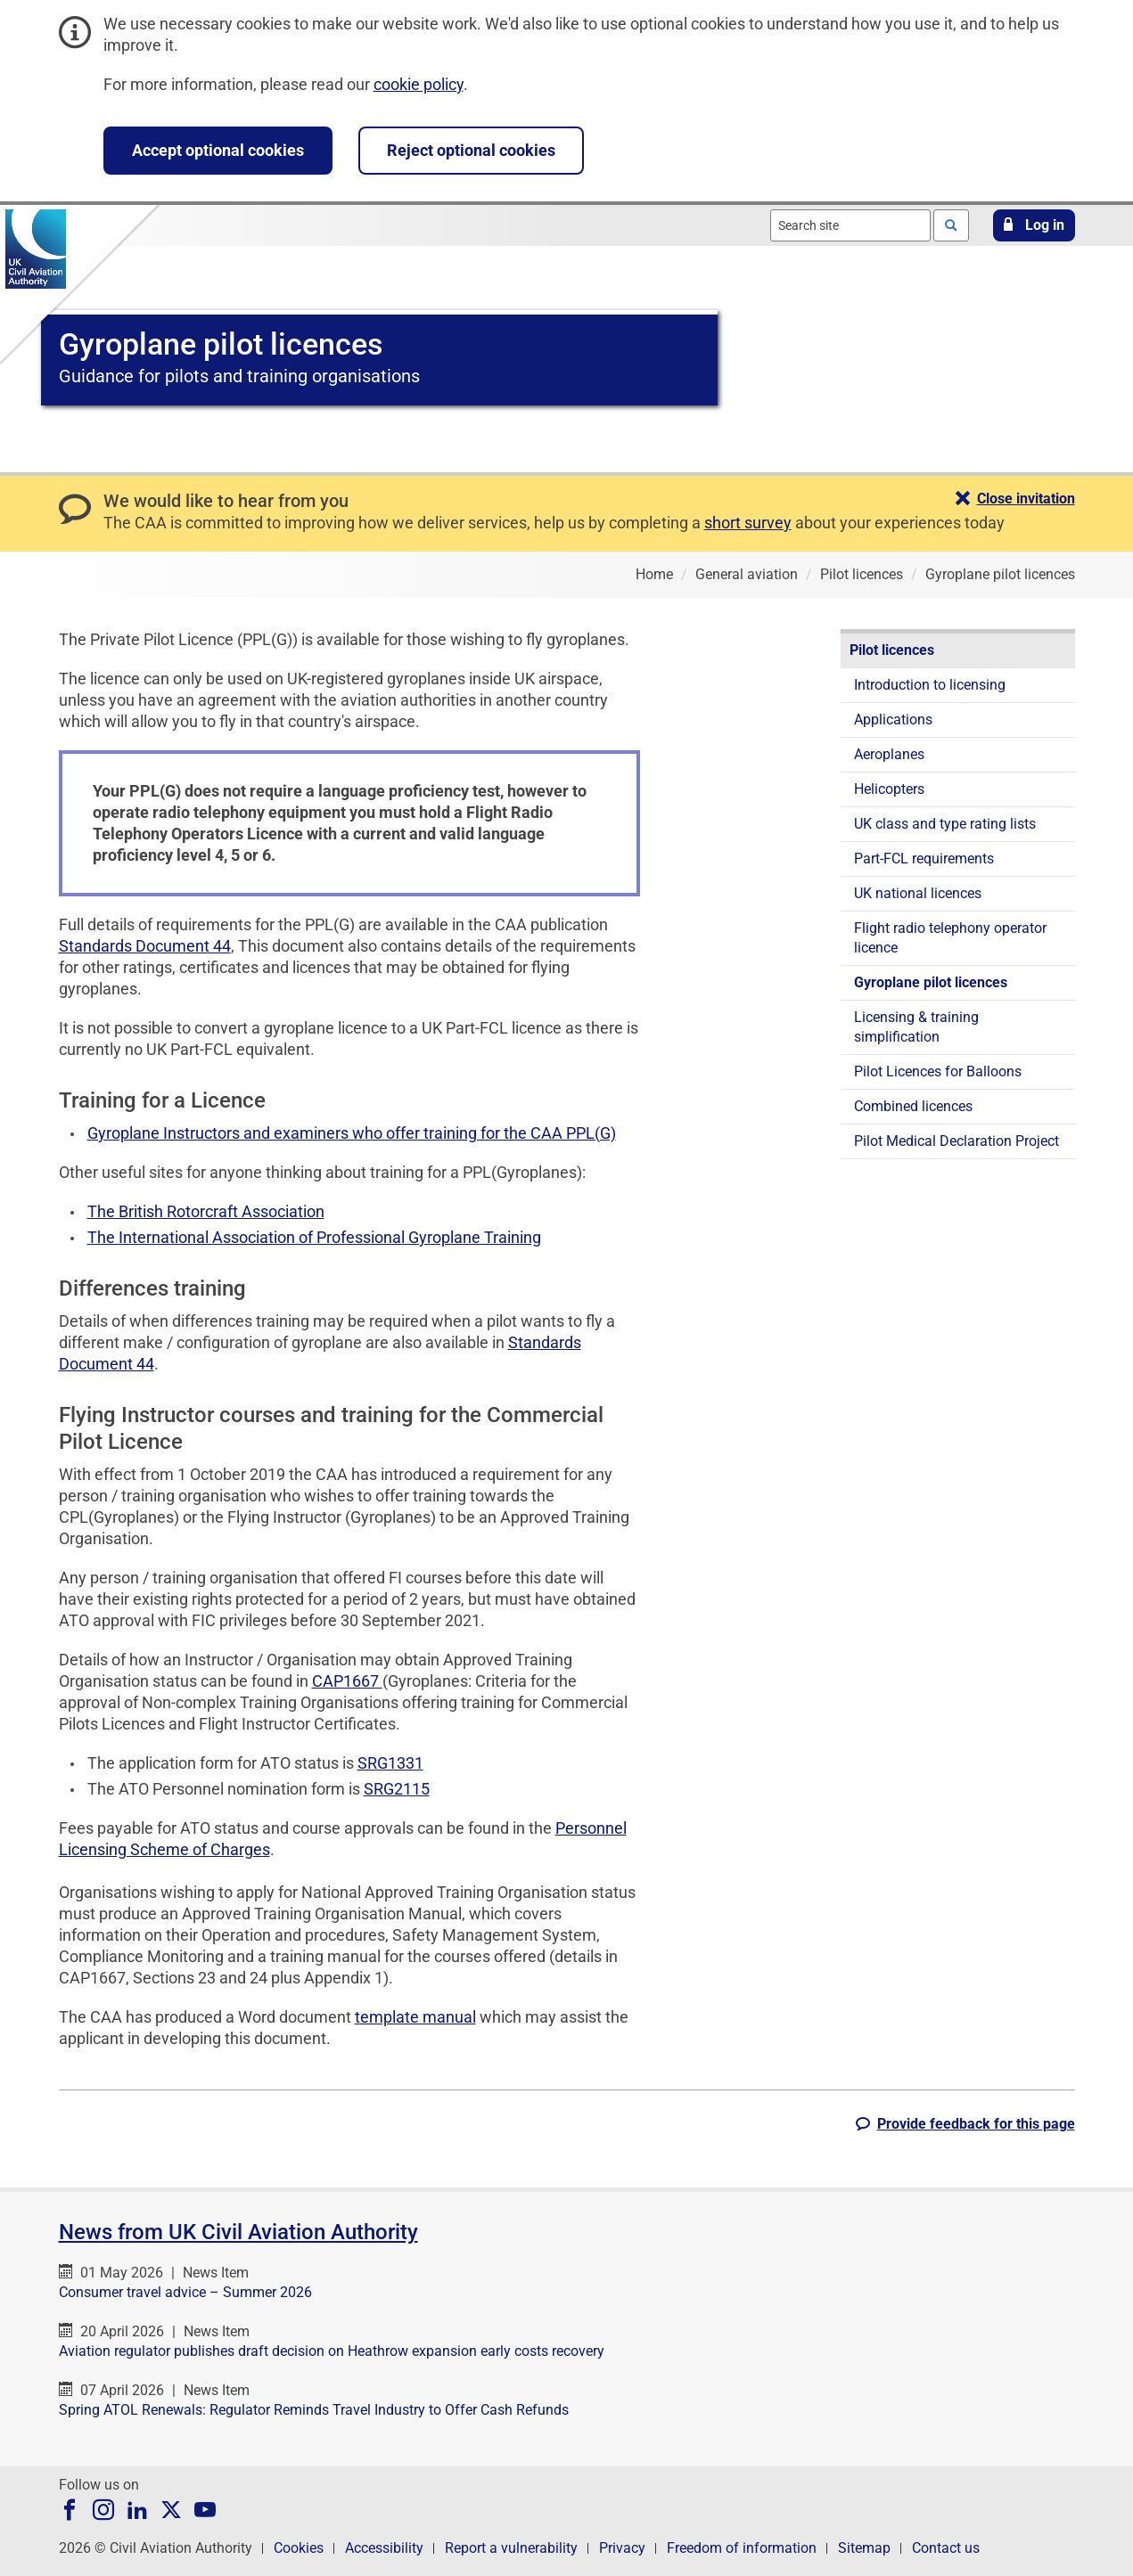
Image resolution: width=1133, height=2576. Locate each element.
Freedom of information (742, 2547)
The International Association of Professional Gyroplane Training (314, 1237)
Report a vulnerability (511, 2547)
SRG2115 (397, 1788)
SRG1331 (390, 1763)
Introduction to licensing (930, 684)
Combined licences (913, 1106)
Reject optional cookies (471, 150)
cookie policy (419, 84)
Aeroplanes (889, 754)
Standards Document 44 (145, 945)
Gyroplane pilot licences (930, 982)
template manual (415, 2017)
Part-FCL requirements (924, 858)
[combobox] (850, 225)
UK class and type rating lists (945, 823)
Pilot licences (892, 650)
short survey (748, 522)
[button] (1034, 225)
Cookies (299, 2547)
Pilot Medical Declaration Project (956, 1141)
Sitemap (864, 2547)
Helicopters (889, 789)
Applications (893, 719)
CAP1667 (347, 1681)
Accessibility (384, 2547)
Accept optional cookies (218, 150)
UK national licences (917, 893)
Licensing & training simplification (916, 1027)
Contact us (946, 2547)
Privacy (622, 2547)
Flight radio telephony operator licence (950, 938)
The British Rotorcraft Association (205, 1211)
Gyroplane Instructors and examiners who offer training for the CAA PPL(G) (351, 1133)
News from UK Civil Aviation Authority (238, 2232)
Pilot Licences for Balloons (938, 1071)
